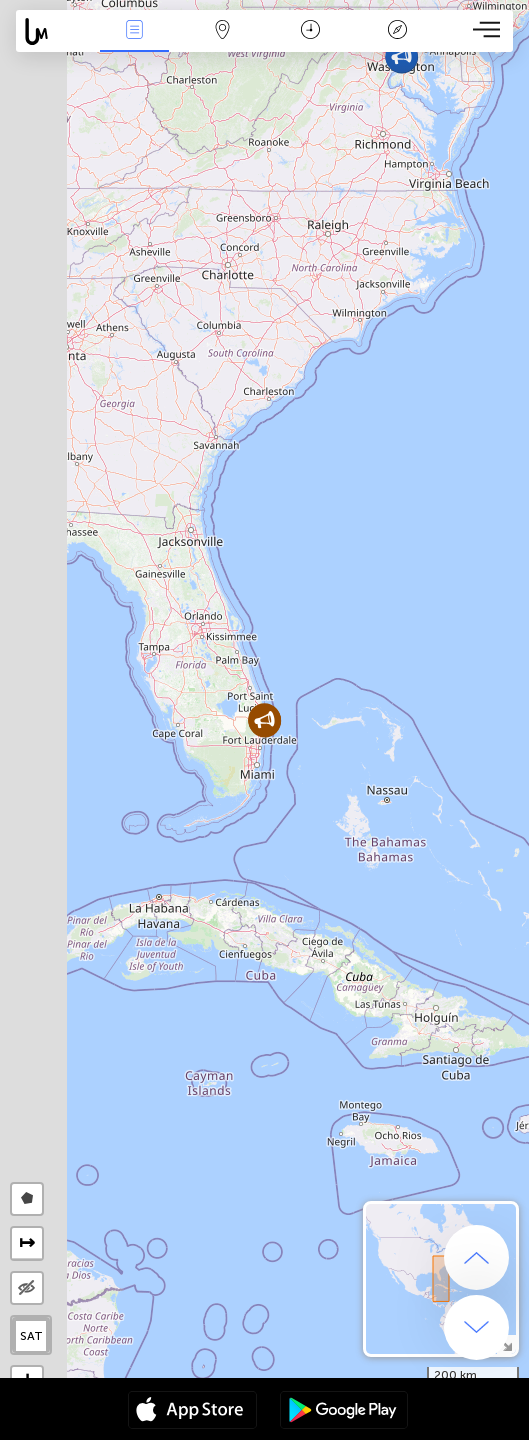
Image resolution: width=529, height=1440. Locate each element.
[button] (401, 56)
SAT (31, 1336)
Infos (134, 31)
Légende (398, 31)
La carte (222, 31)
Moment (310, 31)
